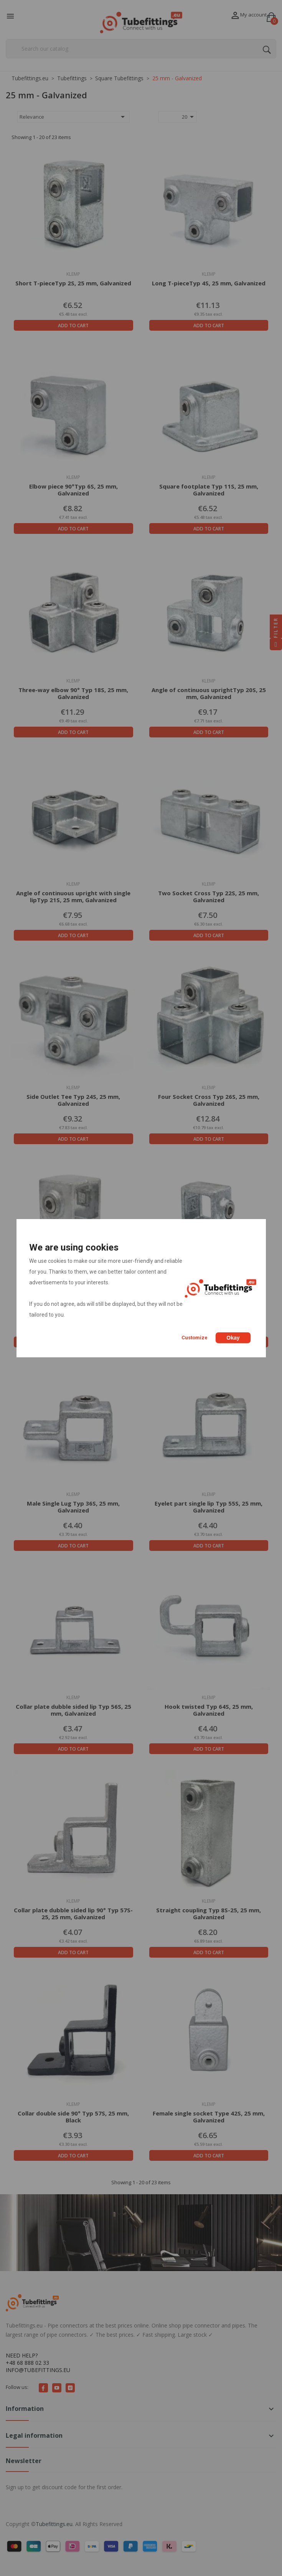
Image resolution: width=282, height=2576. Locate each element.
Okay (232, 1338)
